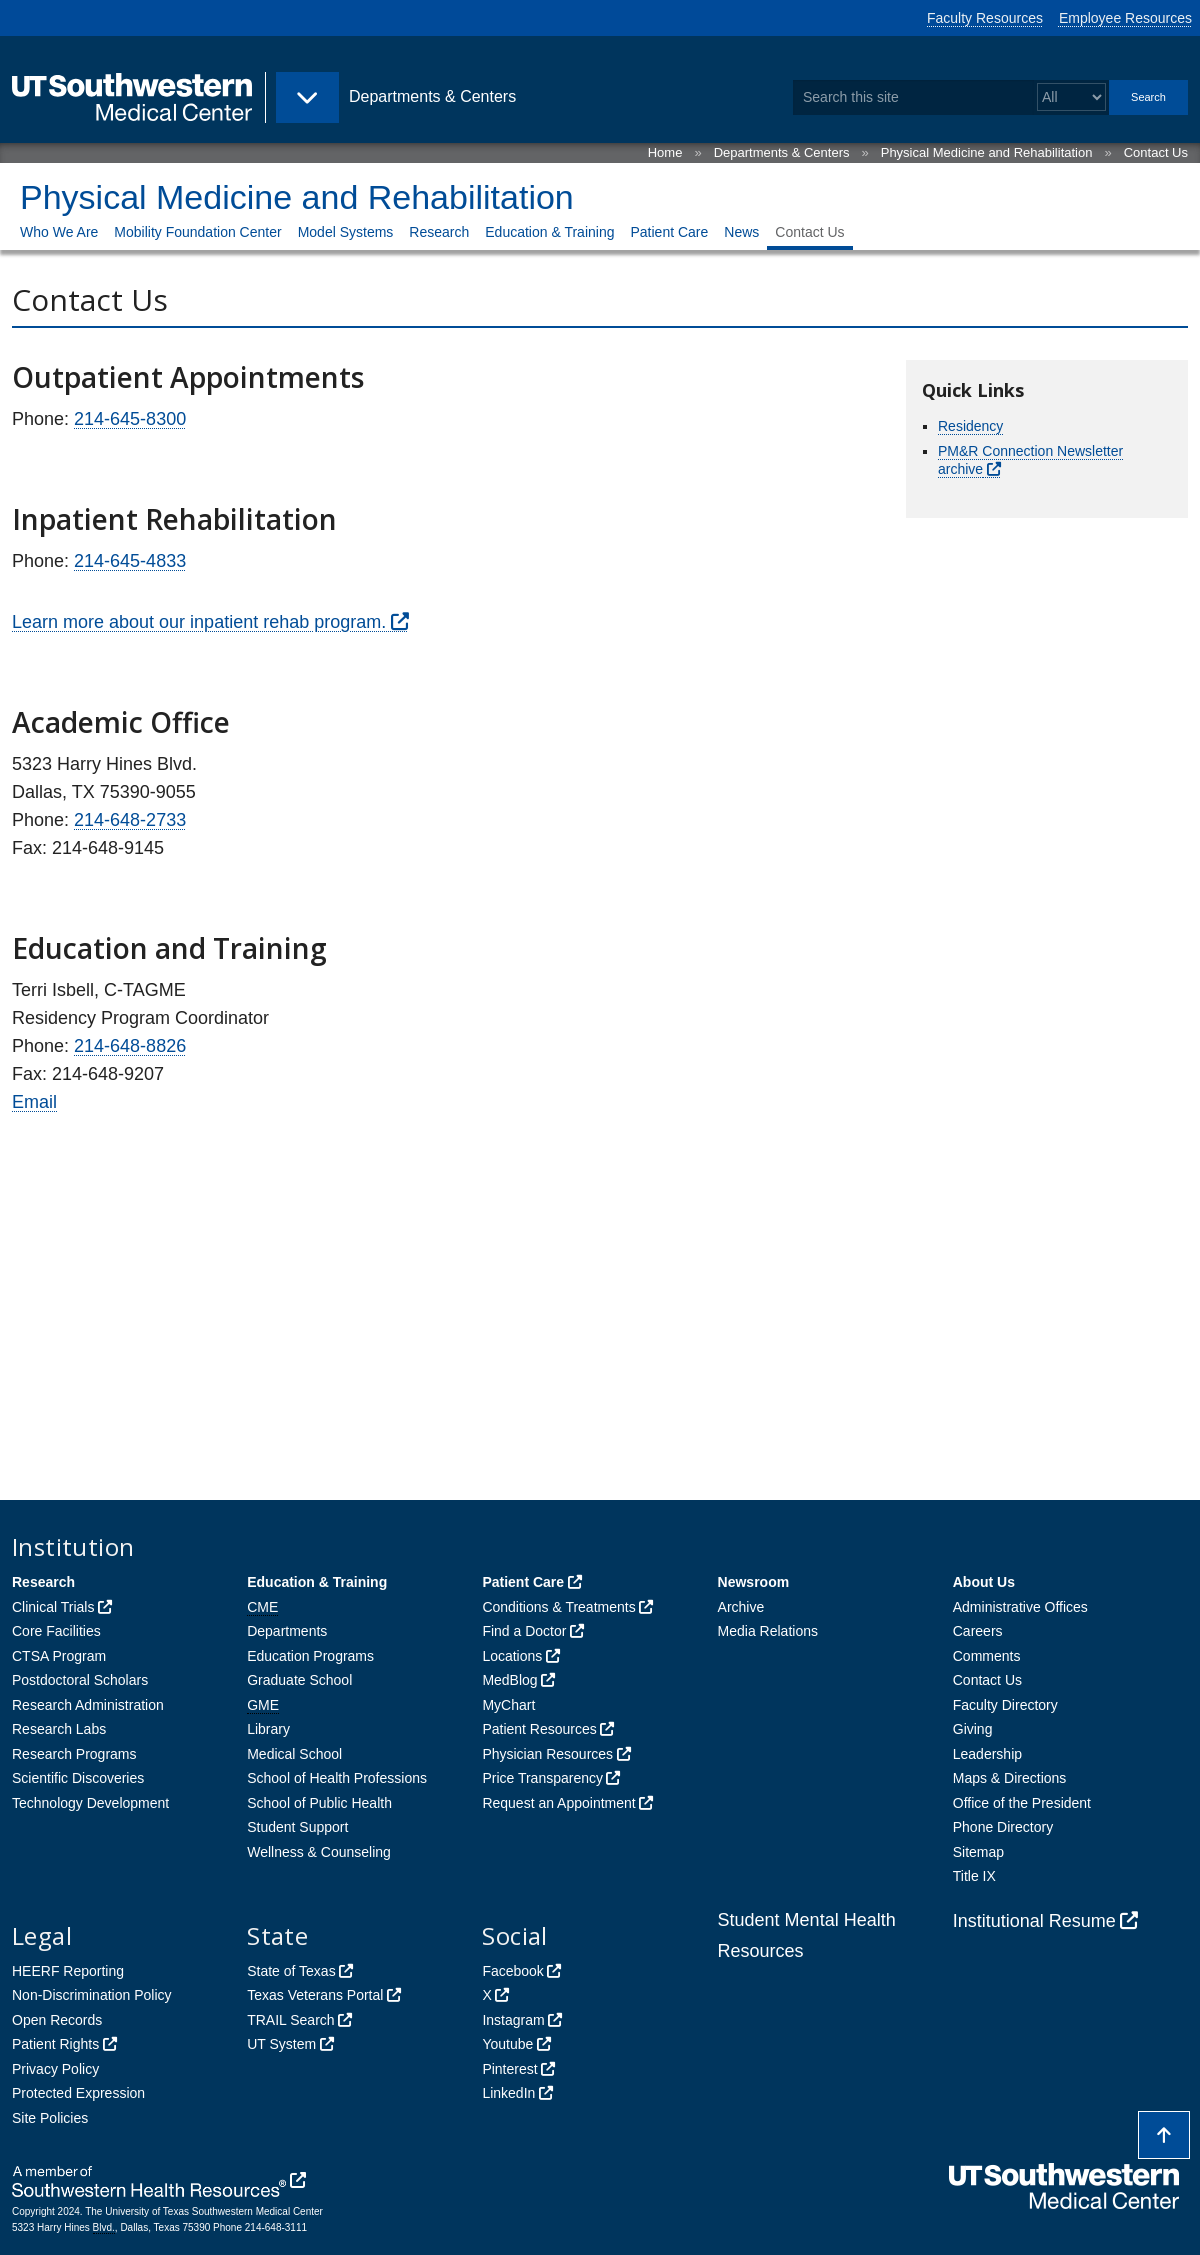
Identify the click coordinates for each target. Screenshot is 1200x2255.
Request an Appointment (558, 1803)
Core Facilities (56, 1631)
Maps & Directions (1010, 1778)
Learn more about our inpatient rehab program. (199, 622)
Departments (287, 1631)
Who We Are (59, 232)
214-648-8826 (130, 1046)
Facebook (512, 1971)
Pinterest (509, 2069)
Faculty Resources (985, 18)
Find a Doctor (524, 1631)
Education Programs (310, 1656)
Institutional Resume (1034, 1921)
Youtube (507, 2044)
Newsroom (754, 1582)
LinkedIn (508, 2093)
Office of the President (1022, 1803)
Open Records (57, 2020)
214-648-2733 (130, 820)
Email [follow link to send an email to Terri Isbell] (34, 1102)
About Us (984, 1582)
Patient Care (669, 232)
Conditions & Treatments (558, 1607)
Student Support (297, 1827)
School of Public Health (319, 1803)
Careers (978, 1631)
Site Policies (50, 2118)
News (741, 232)
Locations (512, 1656)
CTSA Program (59, 1656)
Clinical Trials (53, 1607)
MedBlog (509, 1680)
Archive (741, 1607)
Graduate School (299, 1680)
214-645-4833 (130, 561)
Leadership (987, 1754)
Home (665, 152)
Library (268, 1729)
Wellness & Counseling (319, 1852)
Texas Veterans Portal (315, 1995)
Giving (973, 1729)
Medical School (294, 1754)
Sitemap (978, 1852)
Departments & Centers (782, 152)
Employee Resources (1125, 18)
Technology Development (90, 1803)
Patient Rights (55, 2044)
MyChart (508, 1705)
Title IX (974, 1876)
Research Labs (59, 1729)
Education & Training (549, 232)
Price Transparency (542, 1778)
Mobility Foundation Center (197, 232)
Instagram (513, 2020)
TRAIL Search (290, 2020)
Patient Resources (539, 1729)
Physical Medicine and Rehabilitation (987, 152)
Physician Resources (547, 1754)
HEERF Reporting (68, 1971)
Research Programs (74, 1754)
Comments (987, 1656)
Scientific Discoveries (78, 1778)
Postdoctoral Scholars (80, 1680)
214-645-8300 (130, 419)
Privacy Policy (55, 2069)
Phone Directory (1003, 1827)
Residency (970, 426)
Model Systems (346, 232)
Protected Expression (78, 2093)
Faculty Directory (1005, 1705)
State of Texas (291, 1971)
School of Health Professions (337, 1778)
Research (439, 232)
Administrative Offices (1020, 1607)
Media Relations (768, 1631)
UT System (281, 2044)
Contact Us (1156, 152)
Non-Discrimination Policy (92, 1995)
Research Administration (88, 1705)
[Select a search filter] (1071, 97)
